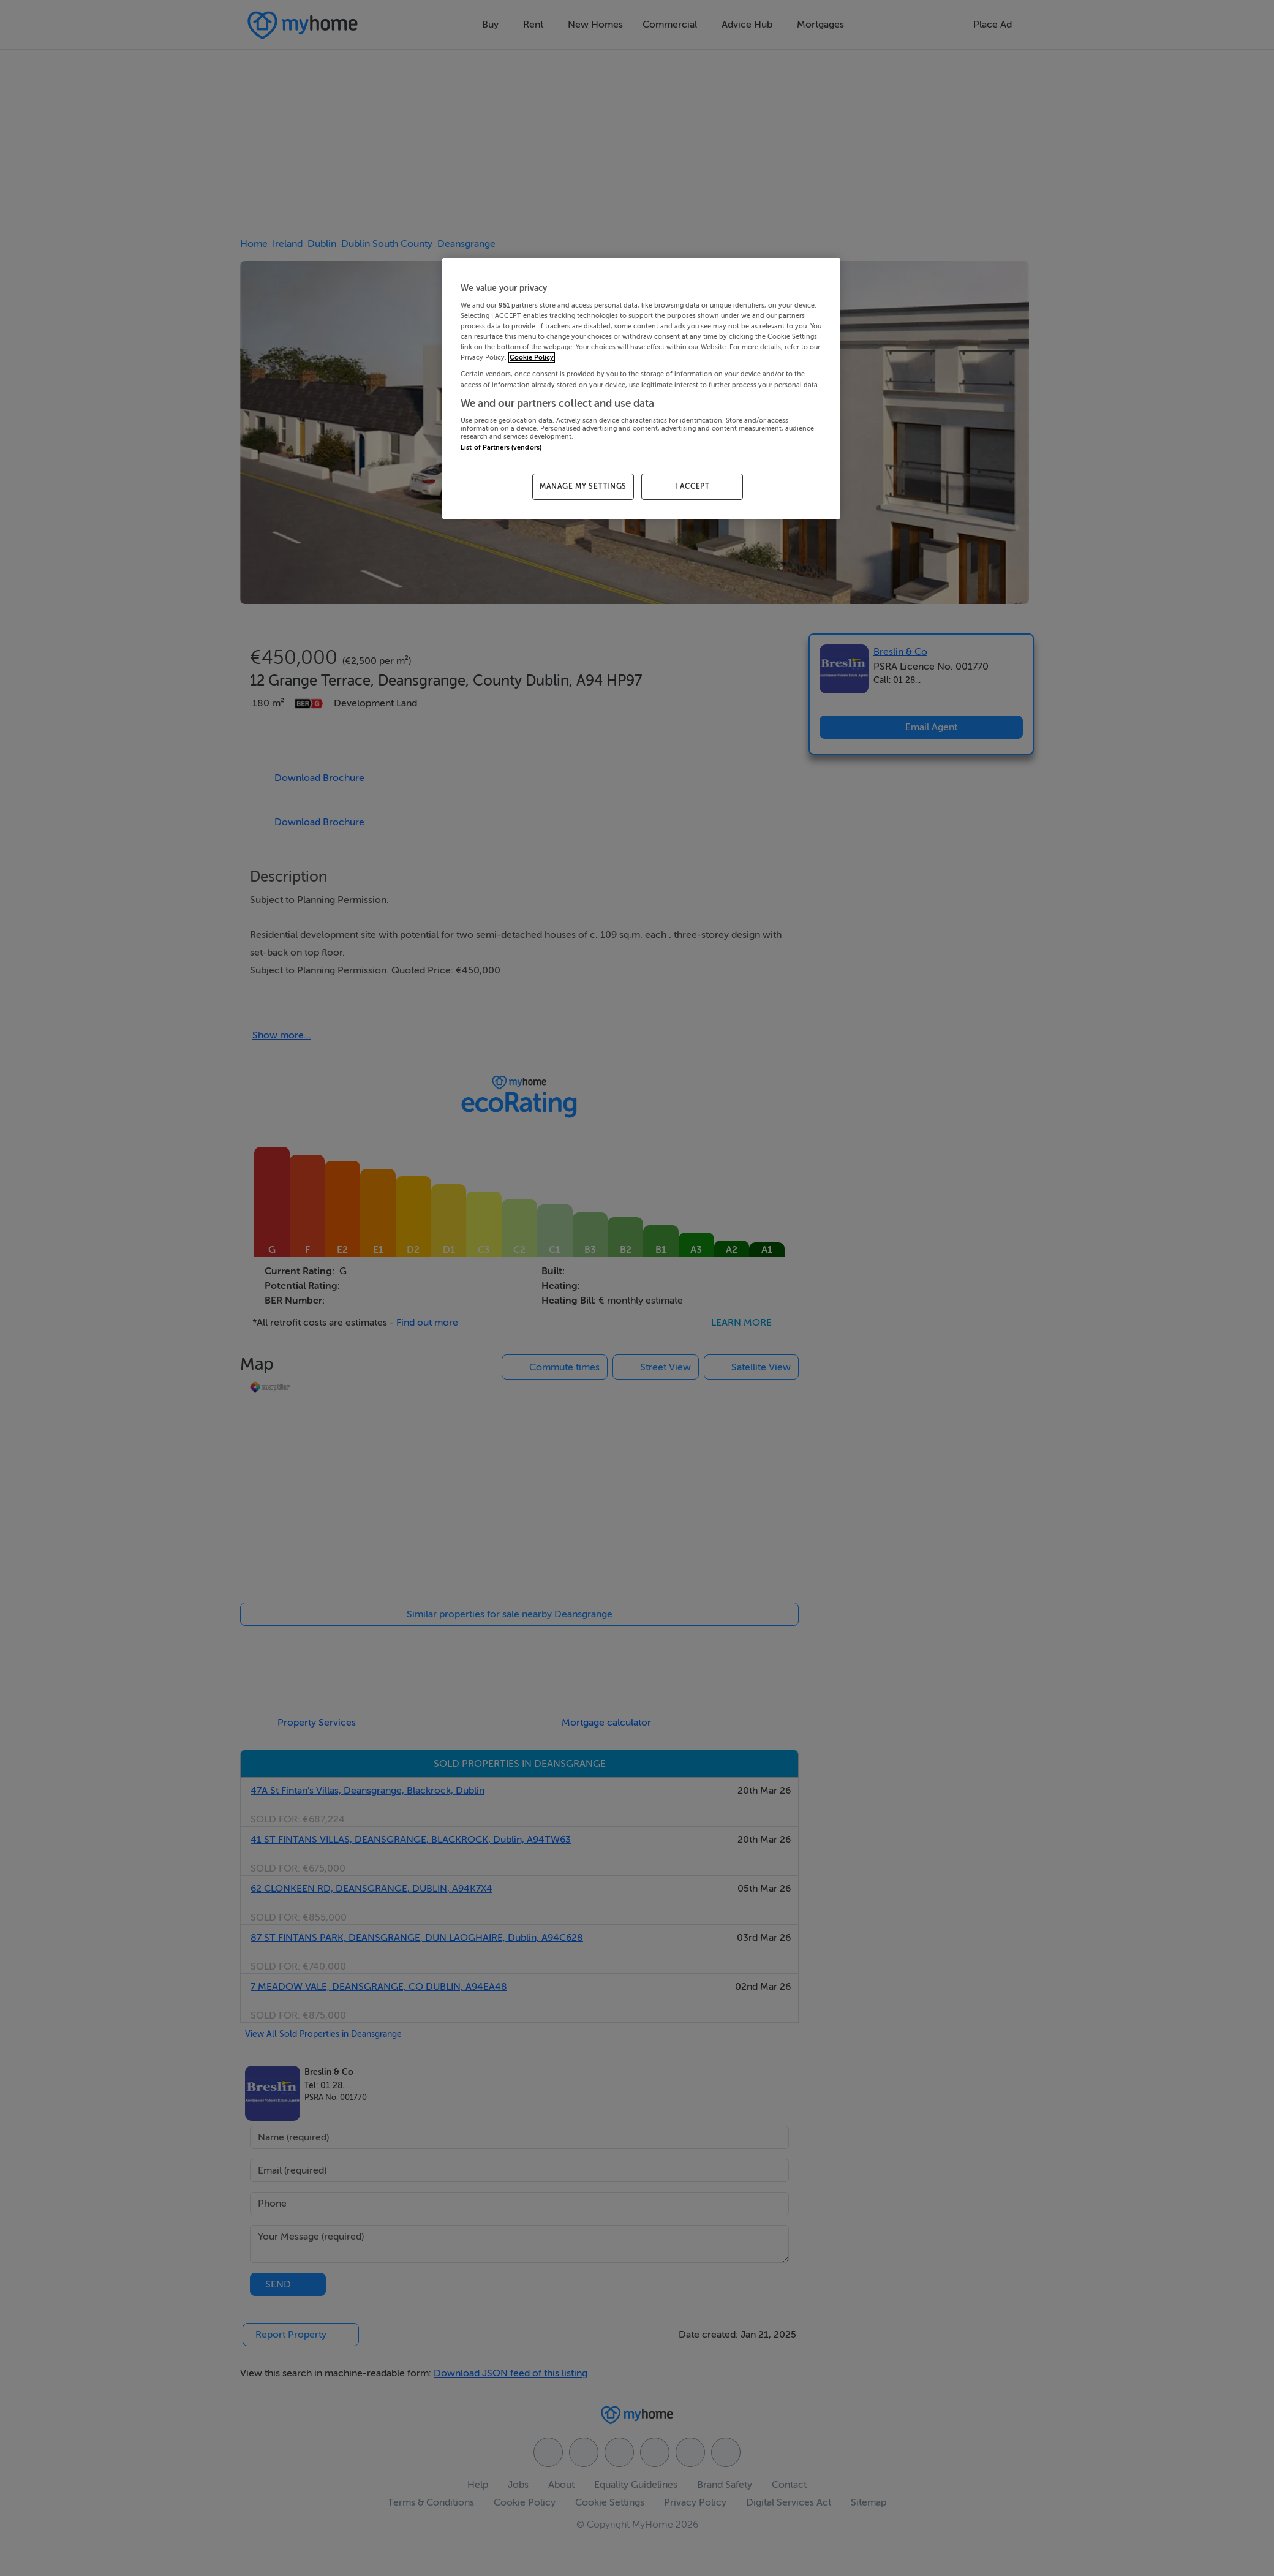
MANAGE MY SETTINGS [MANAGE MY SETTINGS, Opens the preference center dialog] (583, 486)
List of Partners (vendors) (501, 447)
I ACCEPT (692, 486)
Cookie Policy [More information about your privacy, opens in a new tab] (532, 357)
